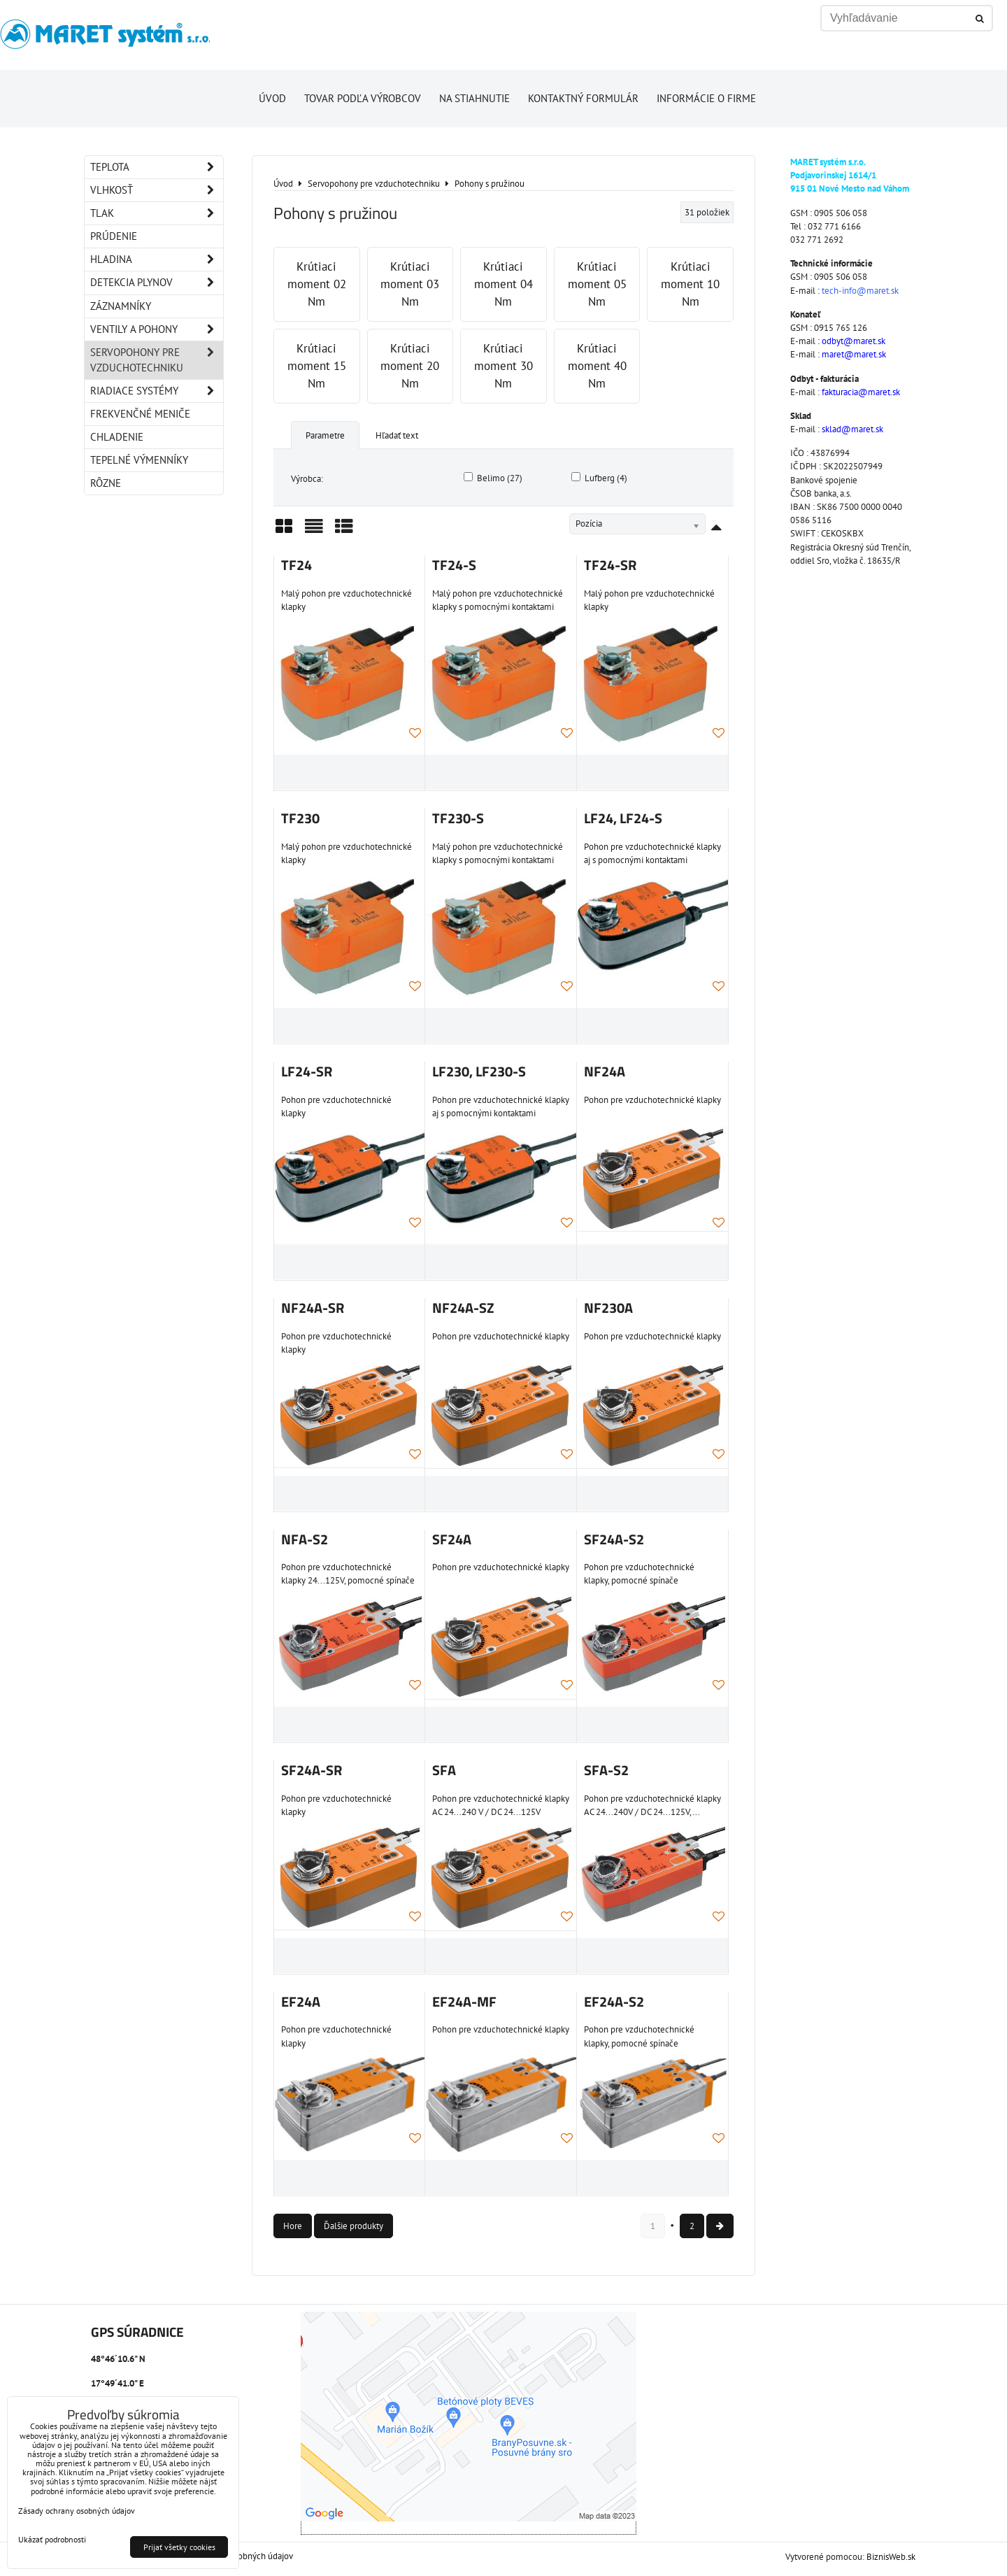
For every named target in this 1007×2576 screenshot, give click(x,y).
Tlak (156, 213)
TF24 (296, 565)
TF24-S (454, 565)
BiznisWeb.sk (890, 2557)
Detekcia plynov (156, 282)
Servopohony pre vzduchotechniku (156, 360)
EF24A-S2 (614, 2001)
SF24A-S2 (614, 1539)
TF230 (300, 818)
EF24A (300, 2001)
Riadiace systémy (156, 391)
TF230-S (458, 818)
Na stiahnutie (474, 98)
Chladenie (116, 436)
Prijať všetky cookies (179, 2547)
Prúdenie (113, 236)
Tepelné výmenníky (139, 460)
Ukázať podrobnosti (52, 2539)
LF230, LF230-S (479, 1071)
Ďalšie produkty (353, 2226)
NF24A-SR (312, 1307)
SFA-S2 (606, 1770)
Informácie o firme (706, 98)
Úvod (272, 98)
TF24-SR (610, 565)
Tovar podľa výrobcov (362, 98)
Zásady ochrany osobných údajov (76, 2510)
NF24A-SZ (463, 1307)
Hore (292, 2226)
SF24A (451, 1539)
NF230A (608, 1307)
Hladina (156, 259)
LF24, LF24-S (623, 818)
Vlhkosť (156, 190)
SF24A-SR (311, 1770)
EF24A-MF (464, 2001)
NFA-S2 (304, 1539)
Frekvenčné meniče (140, 413)
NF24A (604, 1071)
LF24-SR (306, 1071)
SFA (444, 1770)
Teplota (156, 167)
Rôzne (105, 483)
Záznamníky (120, 306)
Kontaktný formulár (583, 98)
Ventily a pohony (156, 329)
